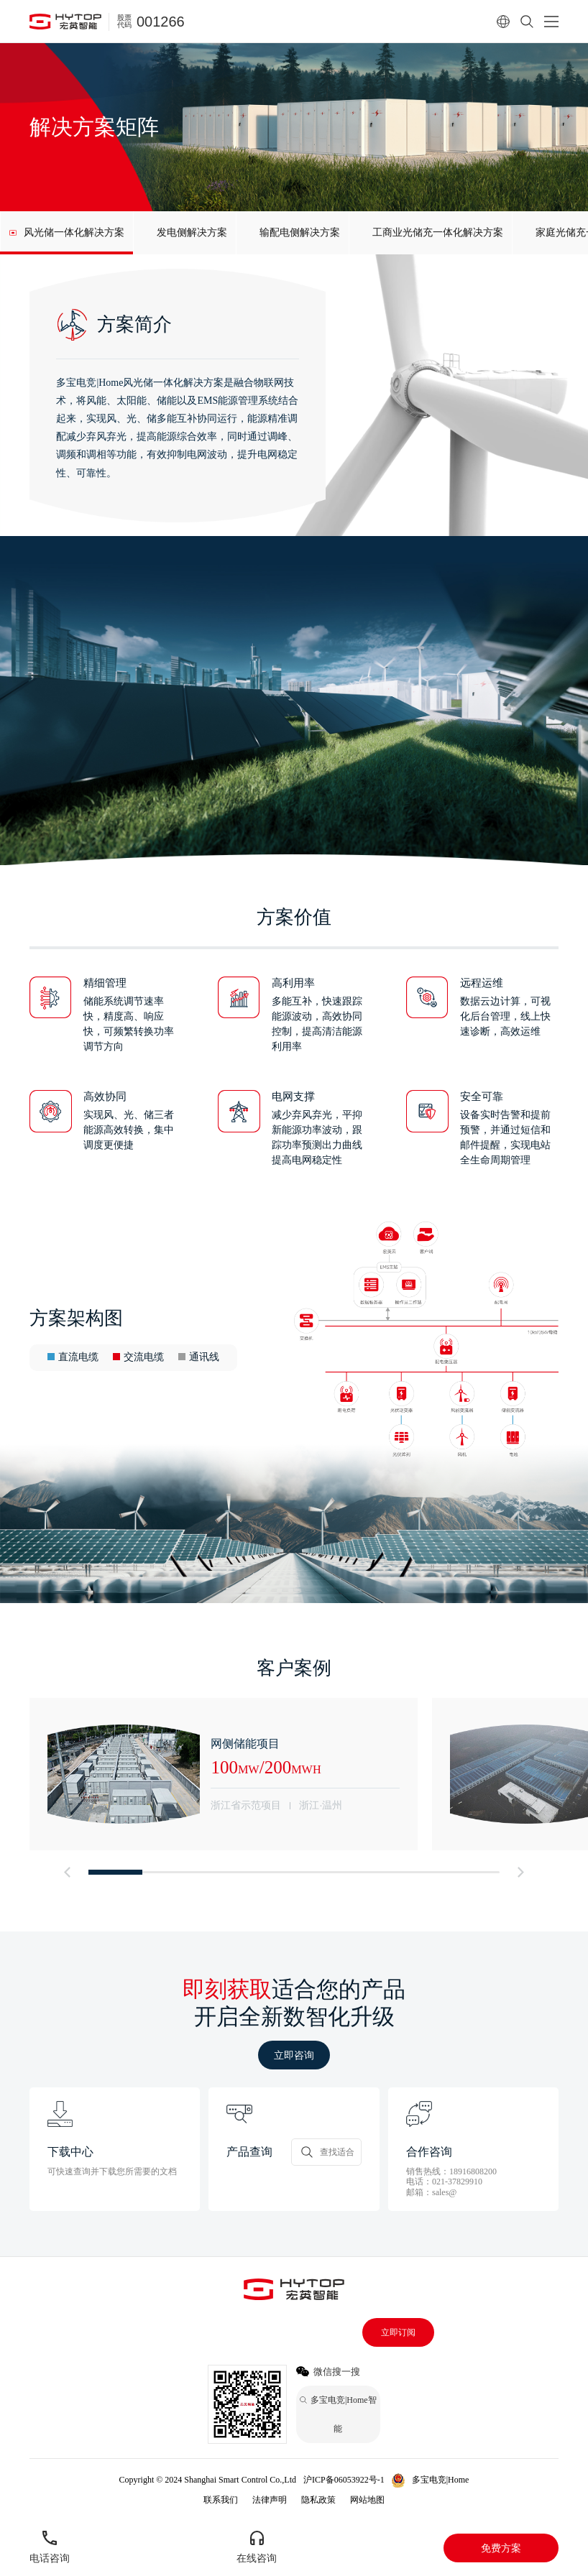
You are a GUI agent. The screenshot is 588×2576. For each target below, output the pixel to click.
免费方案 (501, 2548)
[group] (66, 232)
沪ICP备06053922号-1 (344, 2480)
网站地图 (367, 2500)
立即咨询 (294, 2055)
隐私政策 (318, 2500)
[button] (66, 1872)
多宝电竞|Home (440, 2480)
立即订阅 (398, 2332)
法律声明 (269, 2500)
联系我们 (220, 2500)
